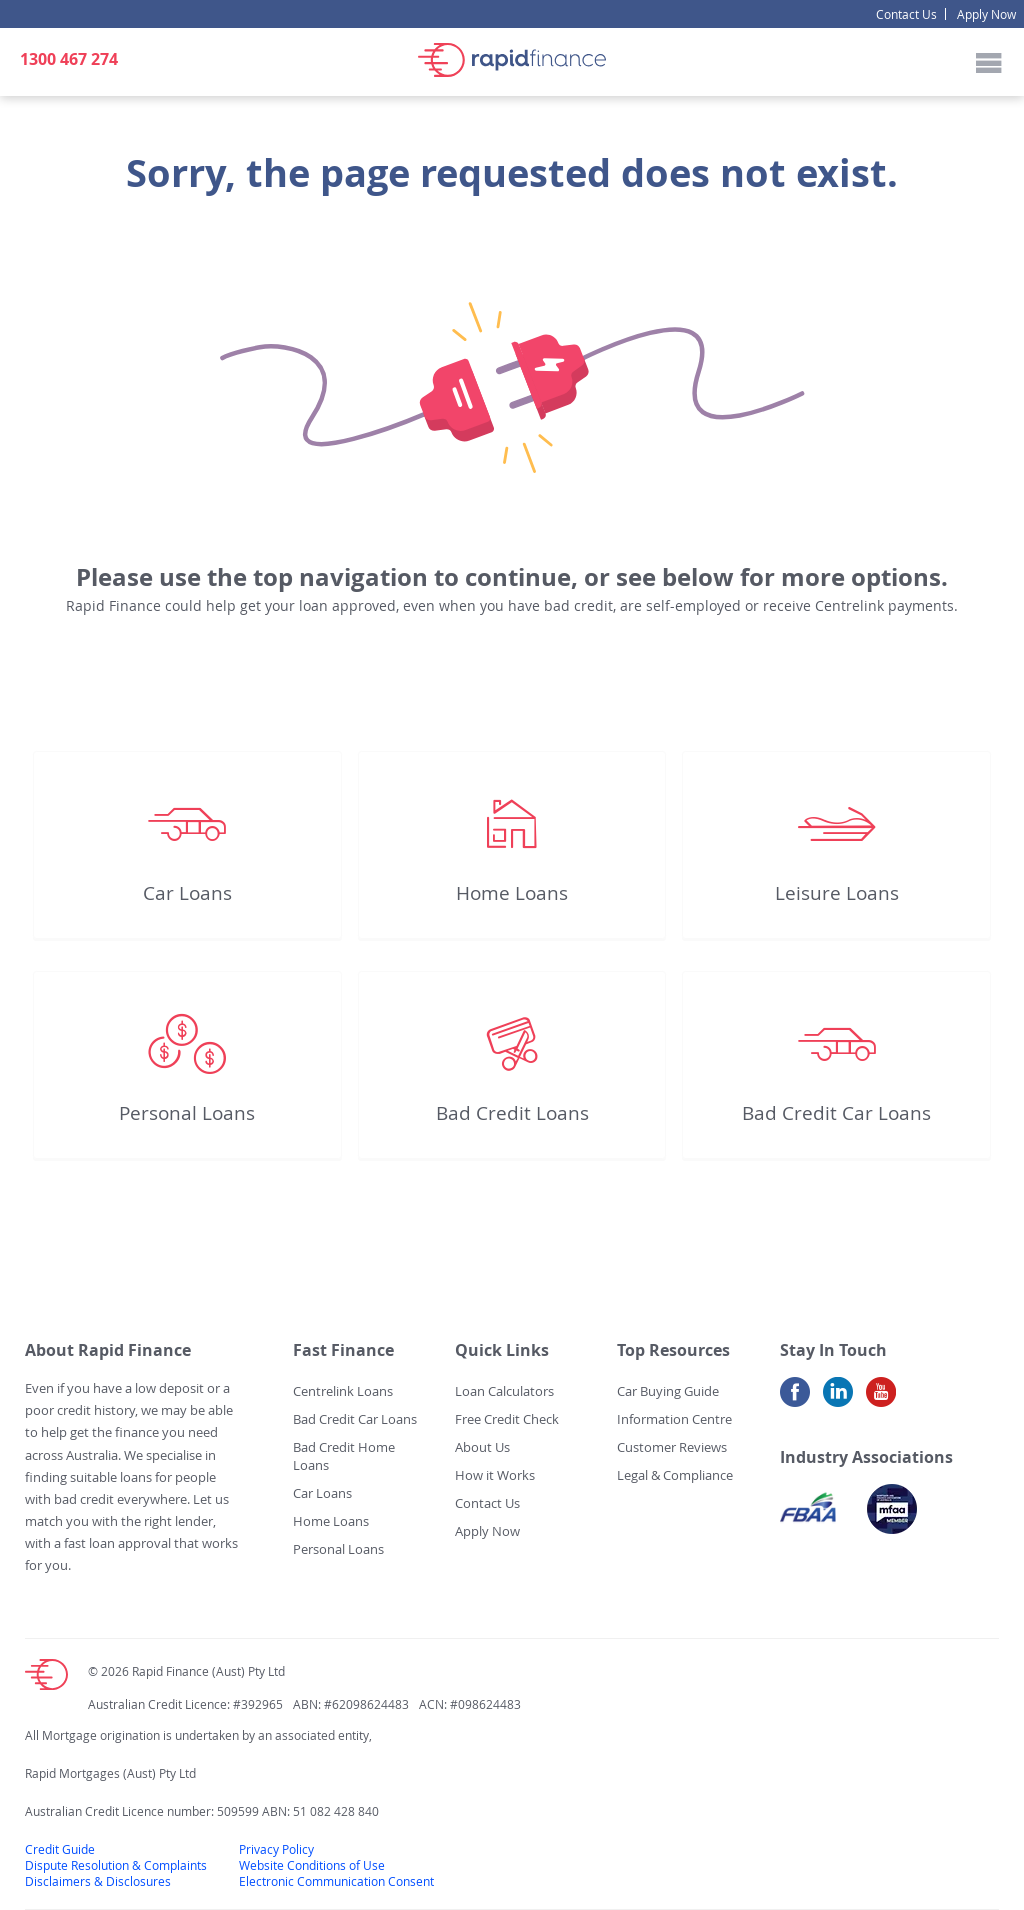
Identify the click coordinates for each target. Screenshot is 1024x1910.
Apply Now (986, 14)
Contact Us (906, 14)
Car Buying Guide (668, 1391)
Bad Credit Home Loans (344, 1456)
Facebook (795, 1399)
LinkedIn (838, 1399)
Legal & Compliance (675, 1475)
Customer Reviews (672, 1447)
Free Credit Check (507, 1419)
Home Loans (512, 893)
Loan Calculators (504, 1391)
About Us (482, 1447)
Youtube (881, 1399)
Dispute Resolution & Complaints (116, 1865)
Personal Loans (187, 1113)
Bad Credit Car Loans (836, 1113)
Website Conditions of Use (312, 1865)
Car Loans (187, 893)
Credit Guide (60, 1849)
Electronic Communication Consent (336, 1881)
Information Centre (674, 1419)
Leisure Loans (837, 893)
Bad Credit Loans (512, 1113)
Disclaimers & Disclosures (98, 1881)
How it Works (495, 1475)
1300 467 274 (69, 59)
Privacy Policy (276, 1849)
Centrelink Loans (343, 1391)
